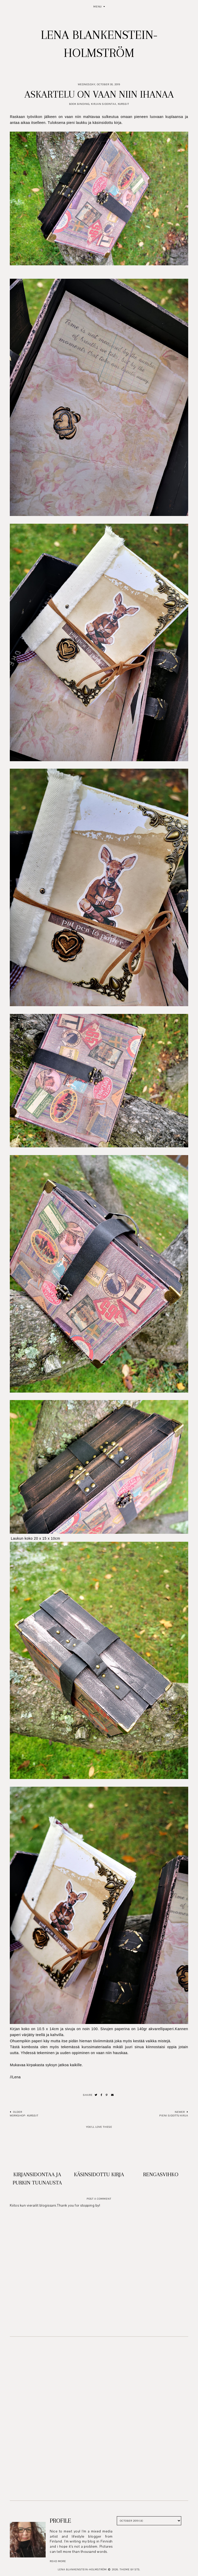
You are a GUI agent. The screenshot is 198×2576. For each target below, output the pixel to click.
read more (58, 2561)
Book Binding (79, 104)
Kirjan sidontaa (103, 104)
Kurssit (123, 104)
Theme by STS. (130, 2569)
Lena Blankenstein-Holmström (82, 2569)
